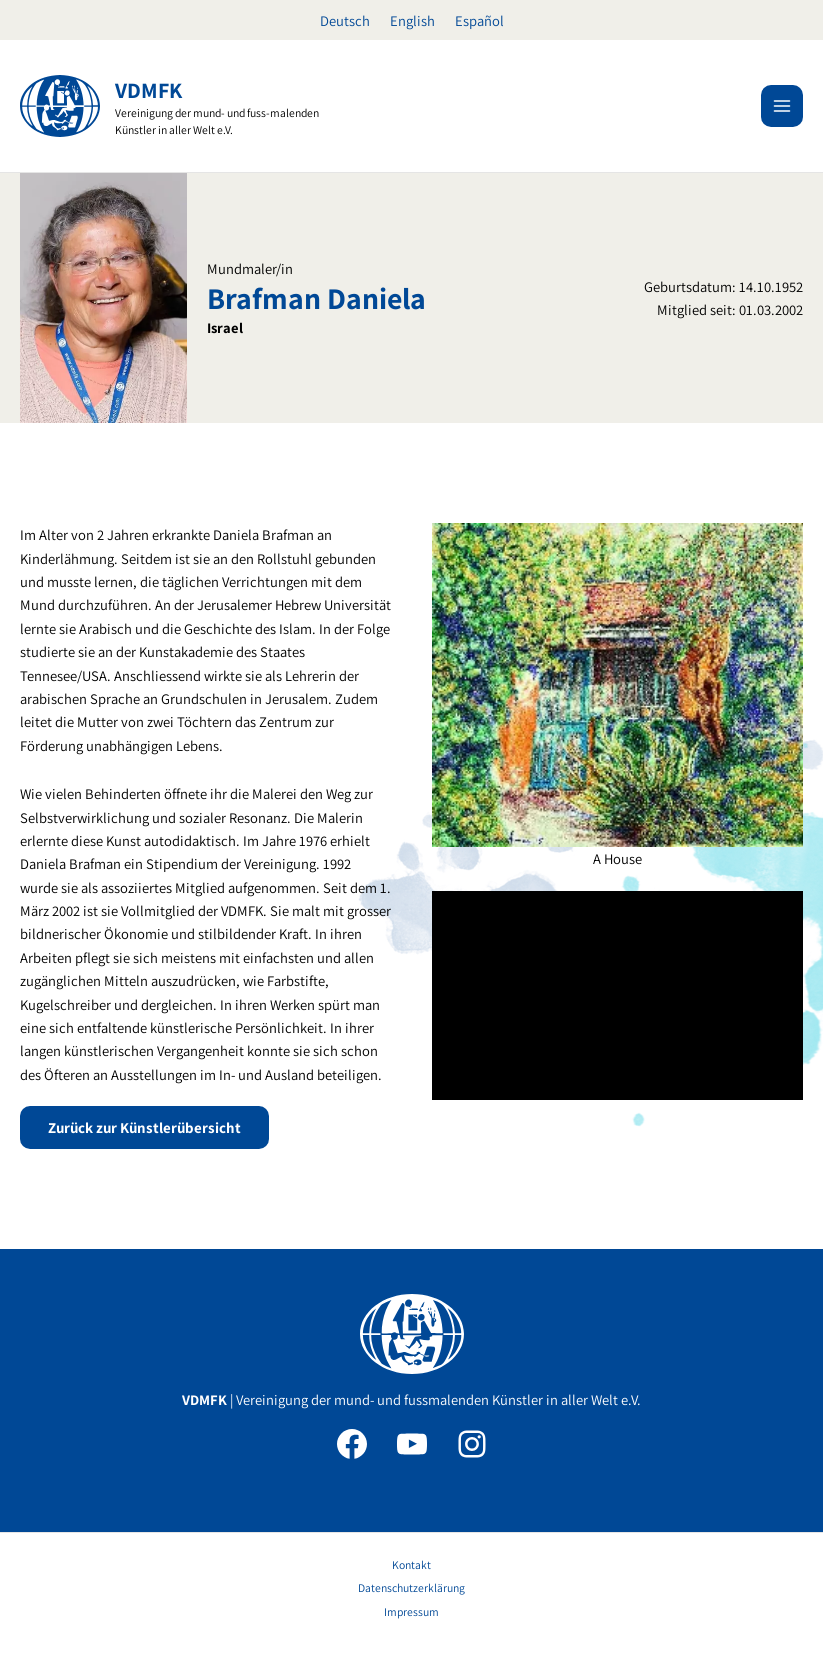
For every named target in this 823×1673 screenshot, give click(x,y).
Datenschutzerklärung (411, 1587)
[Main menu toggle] (782, 106)
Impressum (411, 1611)
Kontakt (411, 1564)
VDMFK (148, 90)
